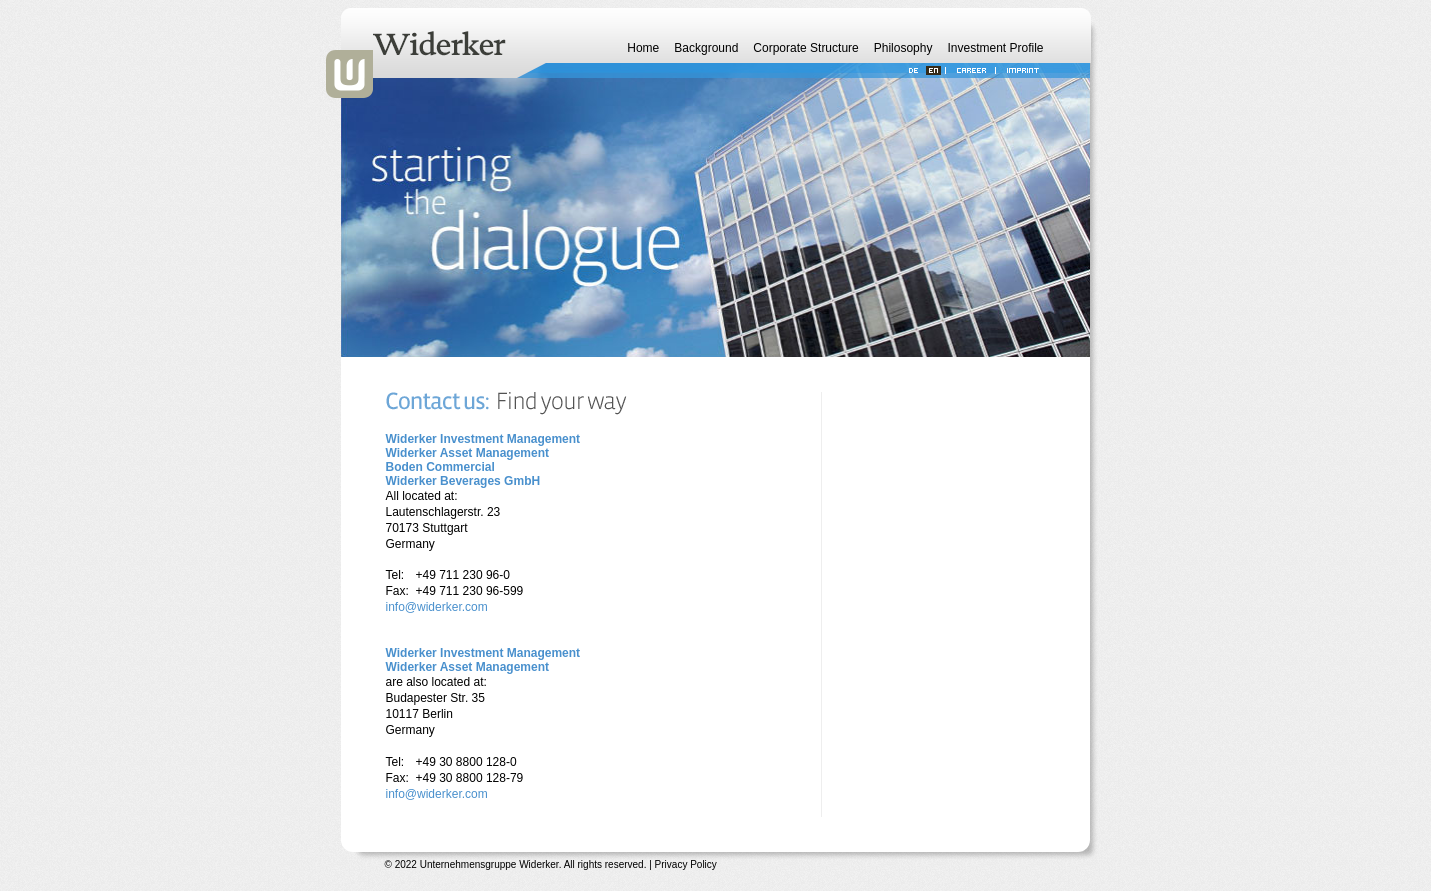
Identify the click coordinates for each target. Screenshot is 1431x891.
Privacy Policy (686, 864)
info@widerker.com (437, 607)
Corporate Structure (805, 48)
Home (643, 48)
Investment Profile (995, 48)
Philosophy (903, 48)
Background (706, 48)
